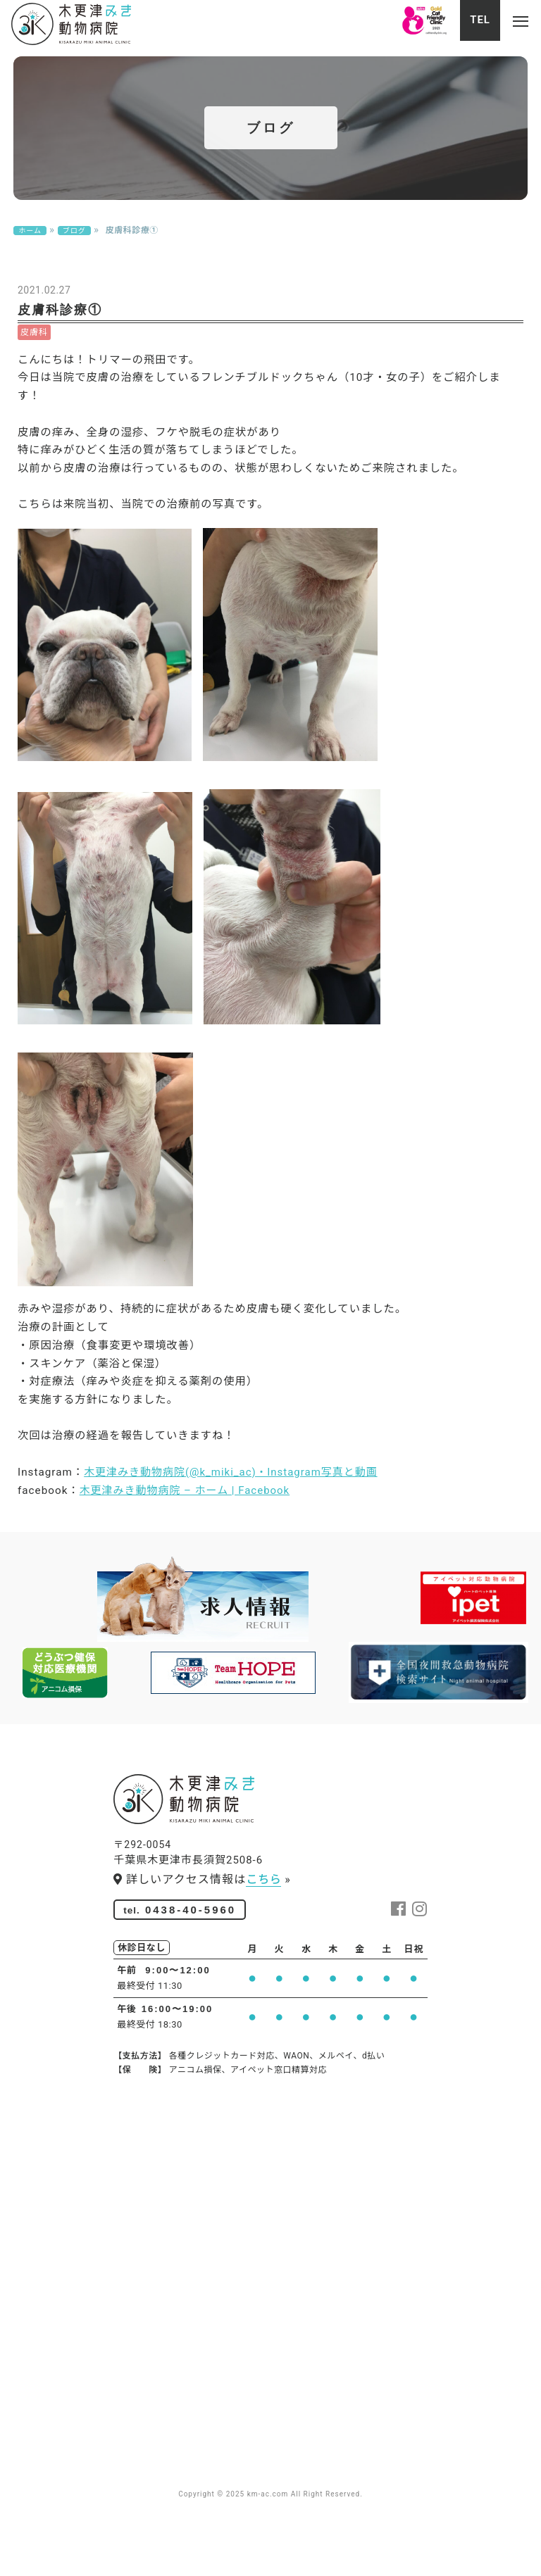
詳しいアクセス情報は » (202, 1942)
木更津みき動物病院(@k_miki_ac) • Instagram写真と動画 (256, 1557)
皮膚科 (34, 352)
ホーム (30, 238)
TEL (469, 24)
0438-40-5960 (185, 1973)
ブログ (75, 238)
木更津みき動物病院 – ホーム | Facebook (204, 1578)
